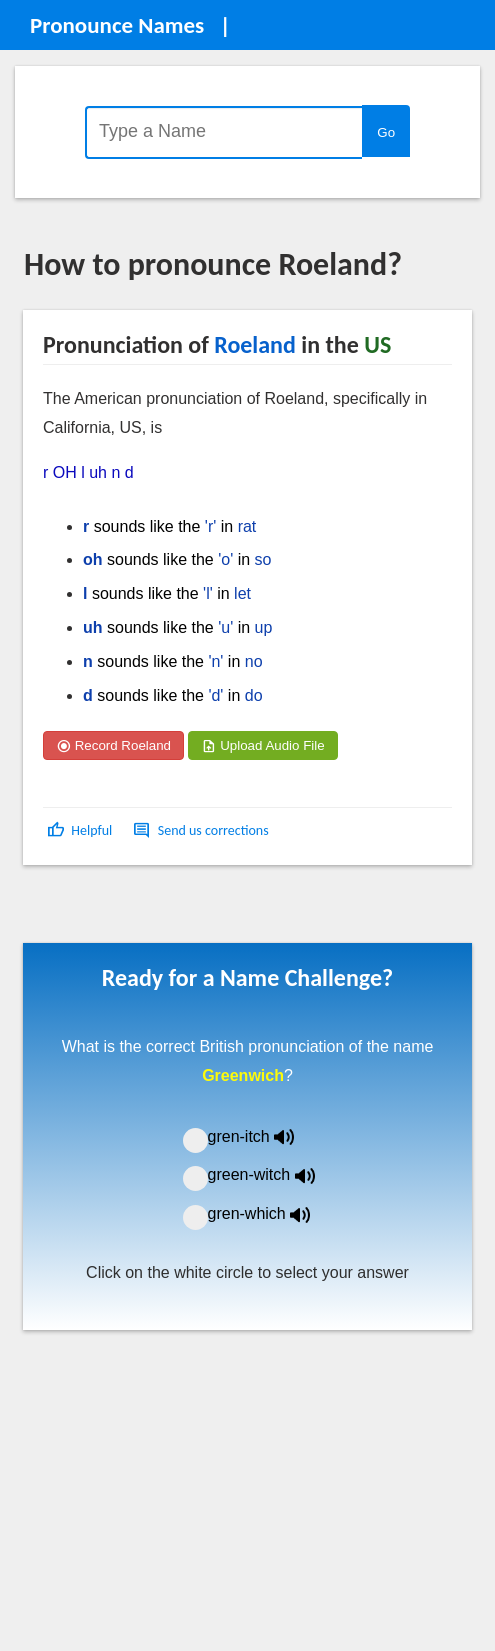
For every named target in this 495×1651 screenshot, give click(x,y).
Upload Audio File (262, 745)
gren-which (272, 1213)
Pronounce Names (117, 25)
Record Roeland (113, 745)
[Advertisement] (184, 911)
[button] (81, 830)
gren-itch (266, 1136)
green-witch (274, 1174)
